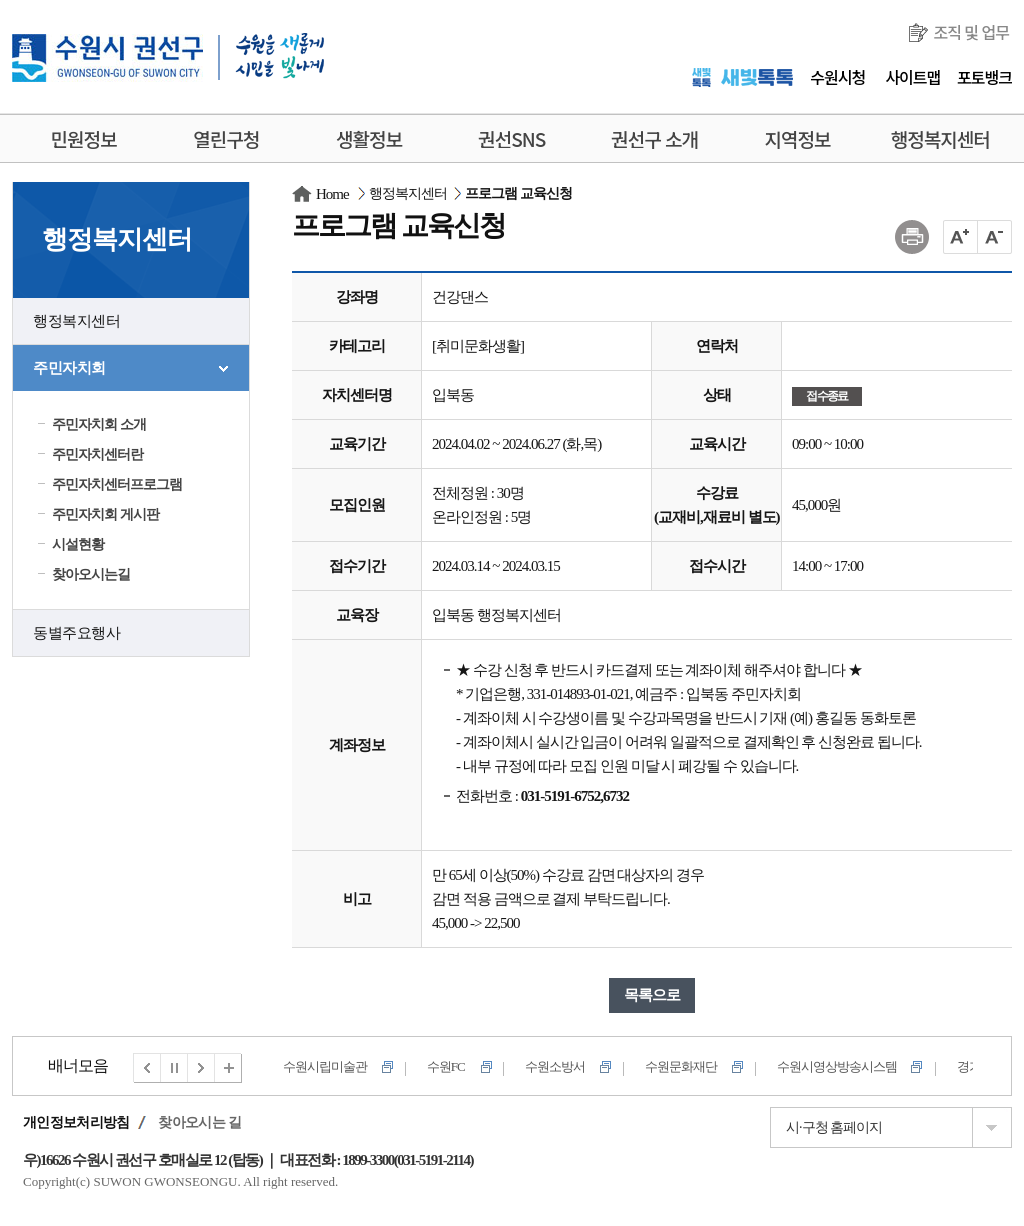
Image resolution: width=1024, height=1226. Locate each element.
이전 (147, 1068)
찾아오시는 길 (199, 1122)
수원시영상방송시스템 (837, 1066)
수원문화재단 (681, 1066)
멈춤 (175, 1068)
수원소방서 (555, 1066)
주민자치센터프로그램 (117, 484)
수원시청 (837, 77)
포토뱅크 (984, 77)
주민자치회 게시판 (105, 514)
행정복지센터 (76, 321)
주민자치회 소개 (99, 424)
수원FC (446, 1066)
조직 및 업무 (971, 32)
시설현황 (78, 544)
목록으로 (652, 995)
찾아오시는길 (91, 574)
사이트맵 (912, 77)
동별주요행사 (76, 633)
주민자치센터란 (97, 454)
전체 (229, 1068)
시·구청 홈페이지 (834, 1127)
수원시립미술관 (325, 1066)
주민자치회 (69, 368)
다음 (202, 1068)
